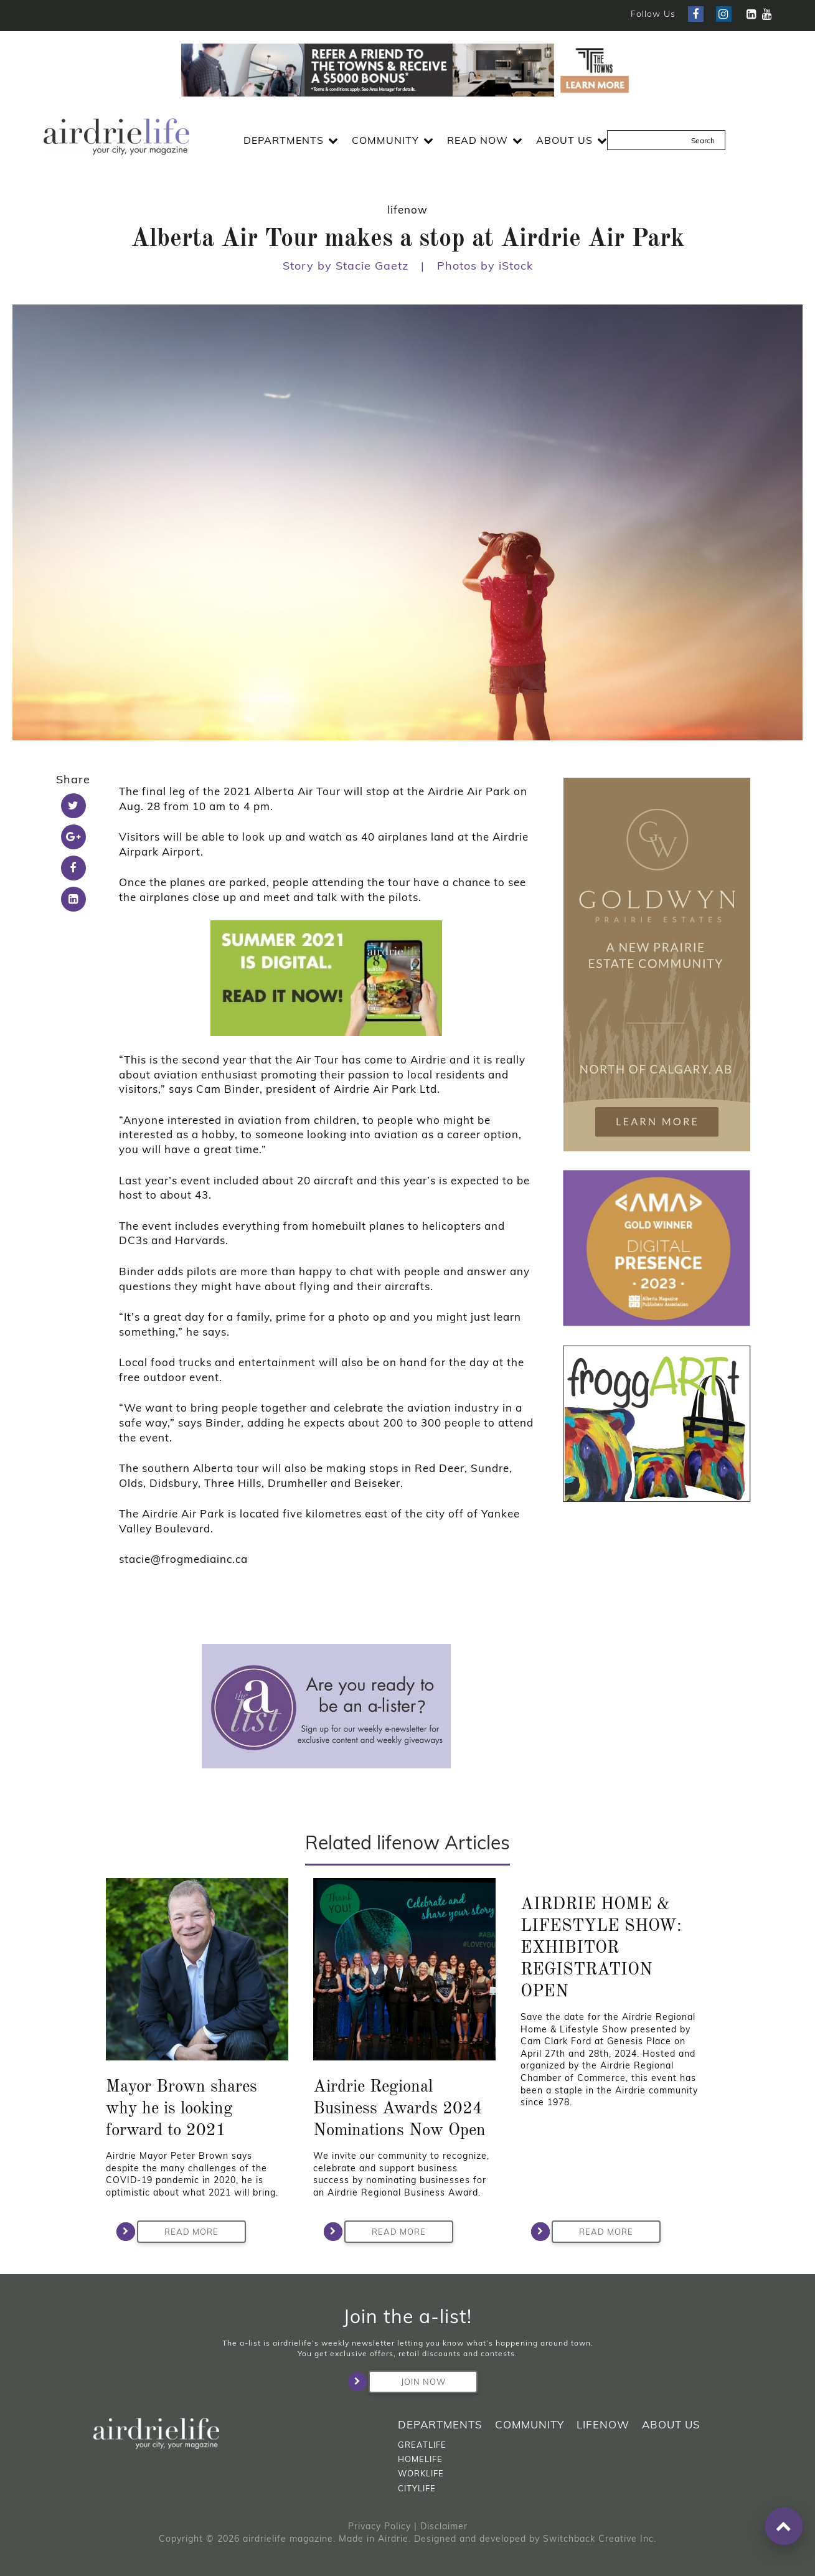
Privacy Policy (379, 2526)
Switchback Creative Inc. (599, 2538)
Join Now (407, 2381)
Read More (178, 2231)
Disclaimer (444, 2526)
